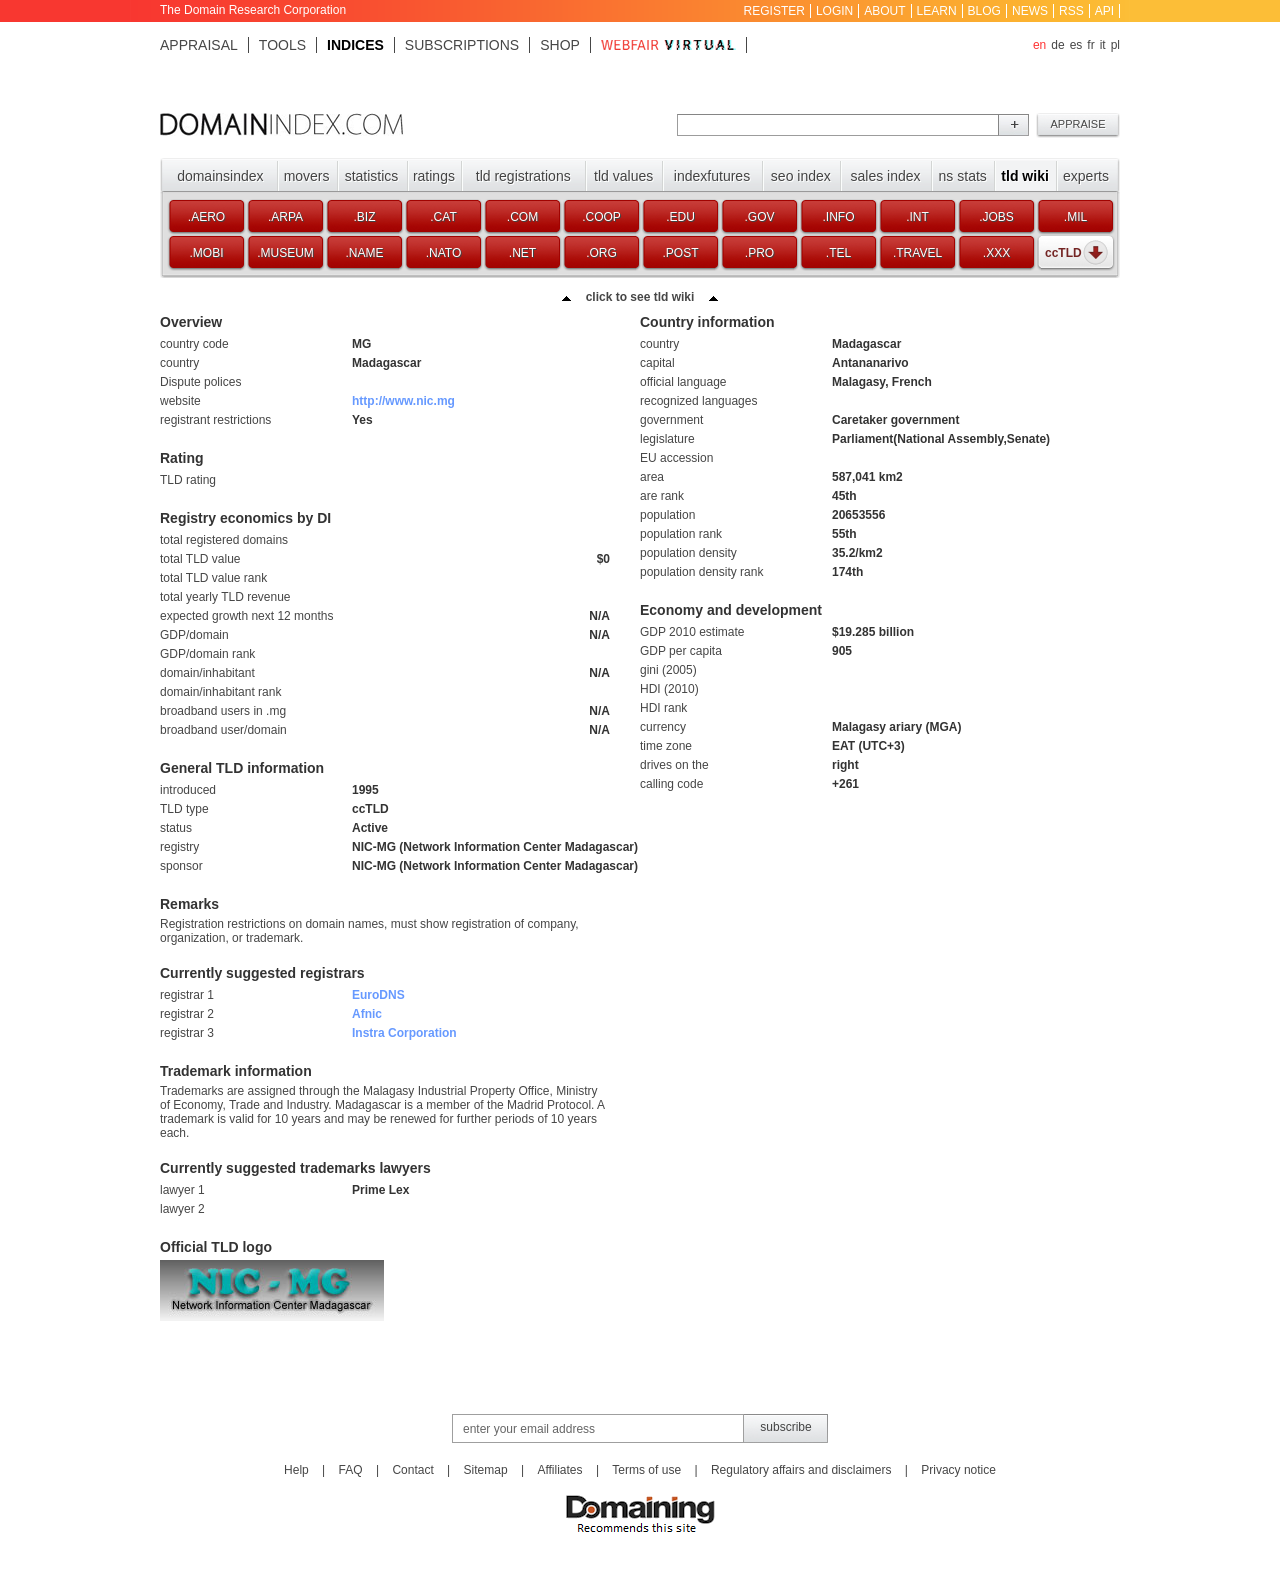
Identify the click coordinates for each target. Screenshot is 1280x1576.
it (1103, 45)
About (884, 11)
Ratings (434, 176)
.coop (601, 217)
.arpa (285, 217)
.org (601, 253)
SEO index (801, 176)
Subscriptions (462, 45)
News (1030, 11)
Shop (560, 45)
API (1104, 11)
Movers (307, 176)
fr (1090, 45)
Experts (1086, 176)
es (1076, 45)
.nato (444, 253)
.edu (680, 217)
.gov (759, 217)
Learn (937, 11)
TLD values (623, 176)
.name (364, 253)
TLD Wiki (1024, 176)
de (1057, 45)
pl (1115, 45)
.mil (1075, 217)
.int (917, 217)
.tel (838, 253)
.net (522, 253)
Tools (282, 45)
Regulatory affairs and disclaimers (801, 1470)
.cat (443, 217)
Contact (412, 1470)
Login (834, 11)
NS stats (963, 176)
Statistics (372, 176)
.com (522, 217)
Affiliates (559, 1470)
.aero (206, 217)
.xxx (996, 253)
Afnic (367, 1014)
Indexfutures (712, 176)
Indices (355, 45)
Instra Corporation (404, 1033)
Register (774, 11)
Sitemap (486, 1470)
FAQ (351, 1470)
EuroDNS (378, 995)
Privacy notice (958, 1470)
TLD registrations (523, 176)
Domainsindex (220, 176)
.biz (364, 217)
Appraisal (199, 45)
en (1039, 45)
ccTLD (1063, 253)
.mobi (206, 253)
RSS (1071, 11)
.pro (759, 253)
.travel (917, 253)
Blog (984, 11)
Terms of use (646, 1470)
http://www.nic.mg (403, 401)
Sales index (886, 176)
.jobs (996, 217)
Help (296, 1470)
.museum (285, 253)
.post (680, 253)
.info (839, 217)
